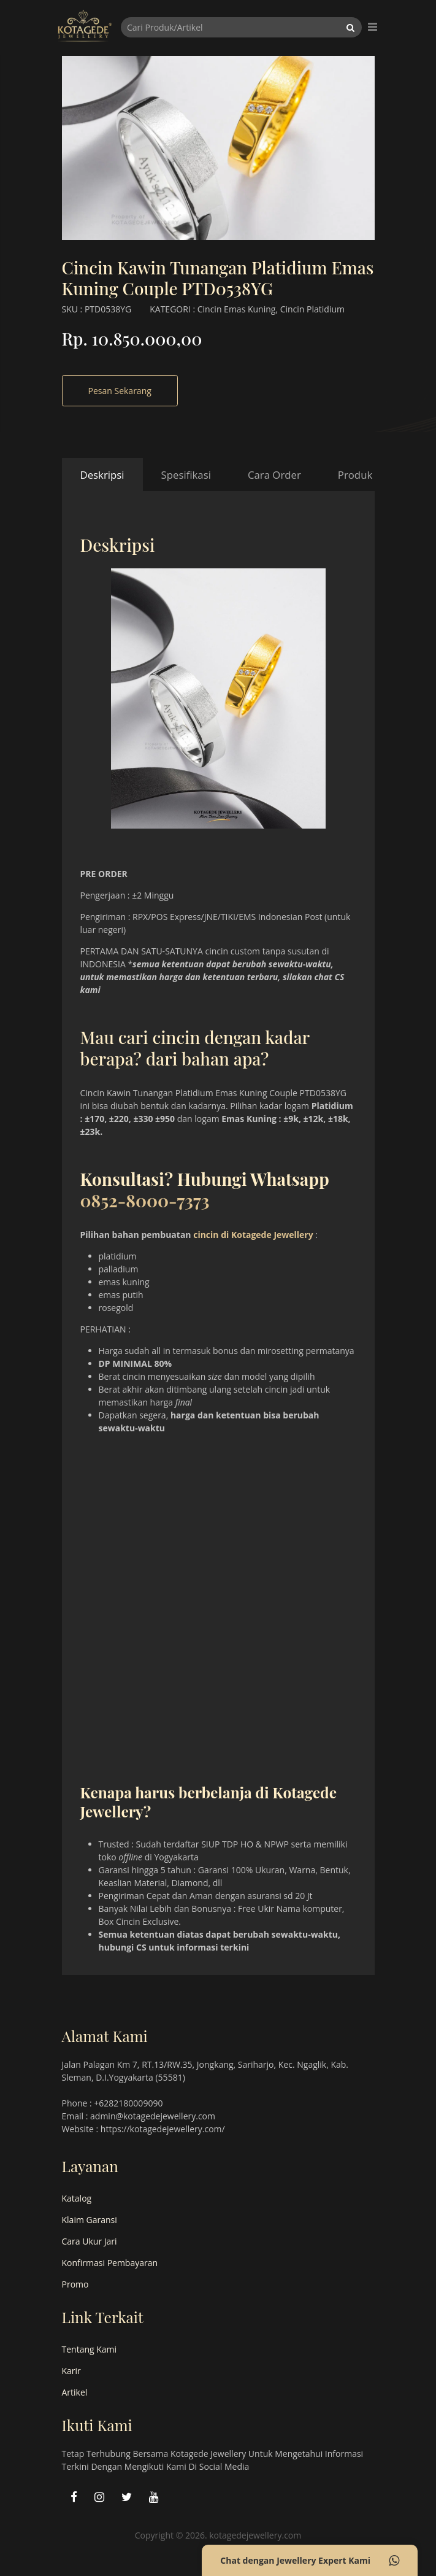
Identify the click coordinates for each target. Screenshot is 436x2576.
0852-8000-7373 (145, 1200)
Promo (75, 2284)
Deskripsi (102, 475)
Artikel (75, 2392)
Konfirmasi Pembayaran (110, 2263)
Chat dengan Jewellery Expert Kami (309, 2561)
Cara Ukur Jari (89, 2241)
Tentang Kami (89, 2349)
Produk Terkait (373, 475)
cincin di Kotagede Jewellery (253, 1234)
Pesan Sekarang (119, 390)
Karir (71, 2371)
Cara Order (274, 475)
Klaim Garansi (89, 2220)
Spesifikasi (186, 475)
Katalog (77, 2198)
